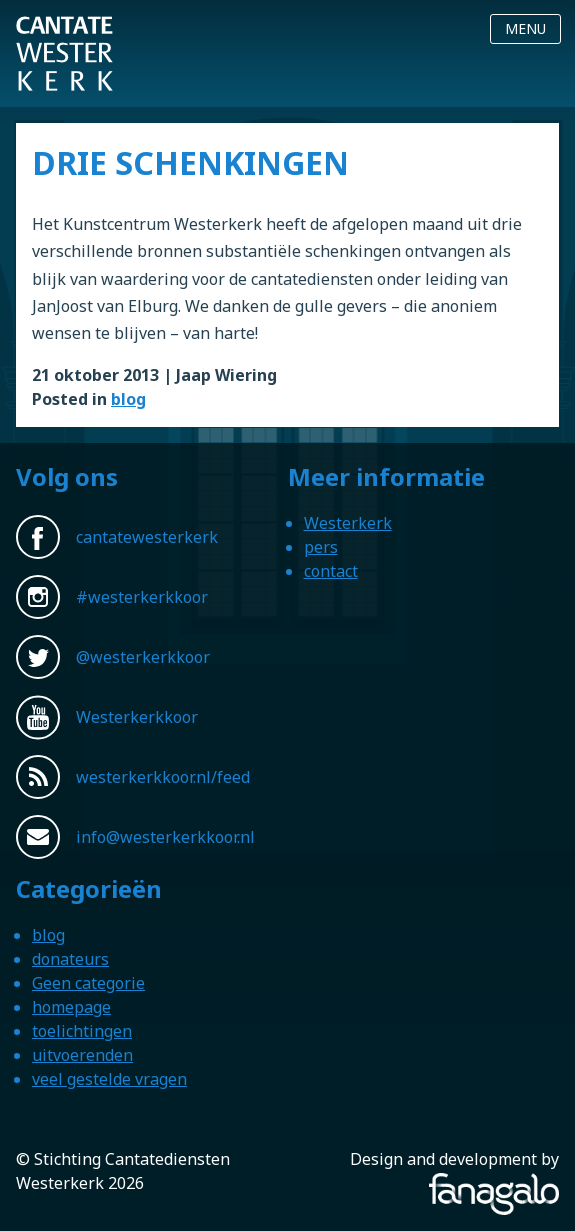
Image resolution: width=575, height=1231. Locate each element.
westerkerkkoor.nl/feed (163, 777)
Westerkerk (348, 523)
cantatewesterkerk (147, 537)
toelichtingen (82, 1031)
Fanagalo (525, 1185)
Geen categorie (88, 983)
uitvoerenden (82, 1055)
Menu (525, 28)
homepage (71, 1007)
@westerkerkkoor (143, 657)
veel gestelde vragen (109, 1079)
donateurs (70, 959)
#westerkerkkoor (142, 597)
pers (321, 547)
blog (128, 399)
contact (331, 571)
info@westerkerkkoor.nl (165, 837)
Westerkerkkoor (64, 29)
